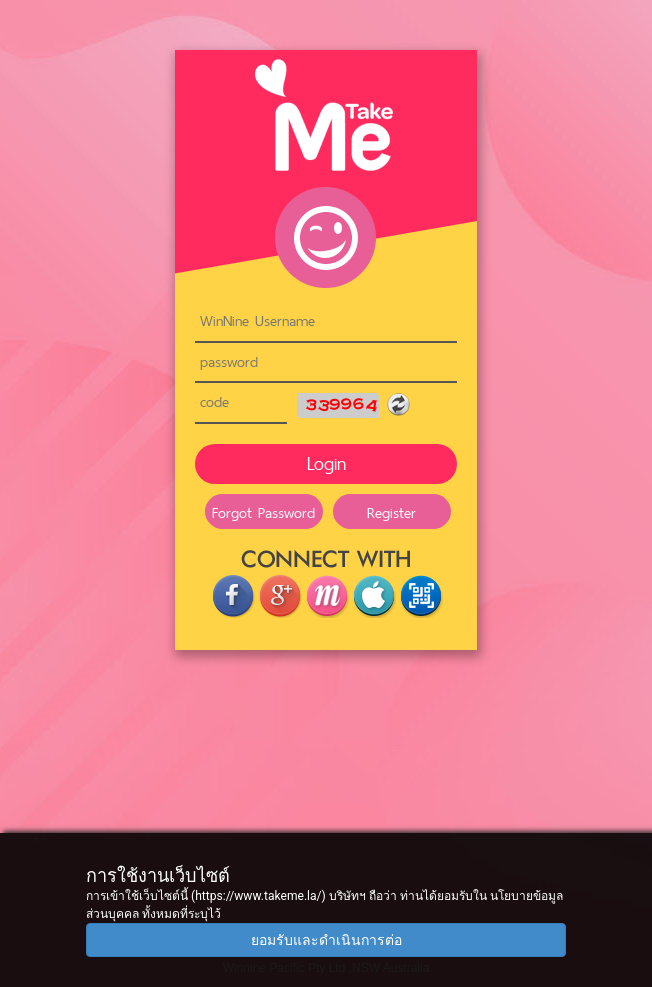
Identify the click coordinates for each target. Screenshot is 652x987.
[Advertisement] (326, 820)
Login (326, 463)
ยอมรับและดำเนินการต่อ (326, 940)
